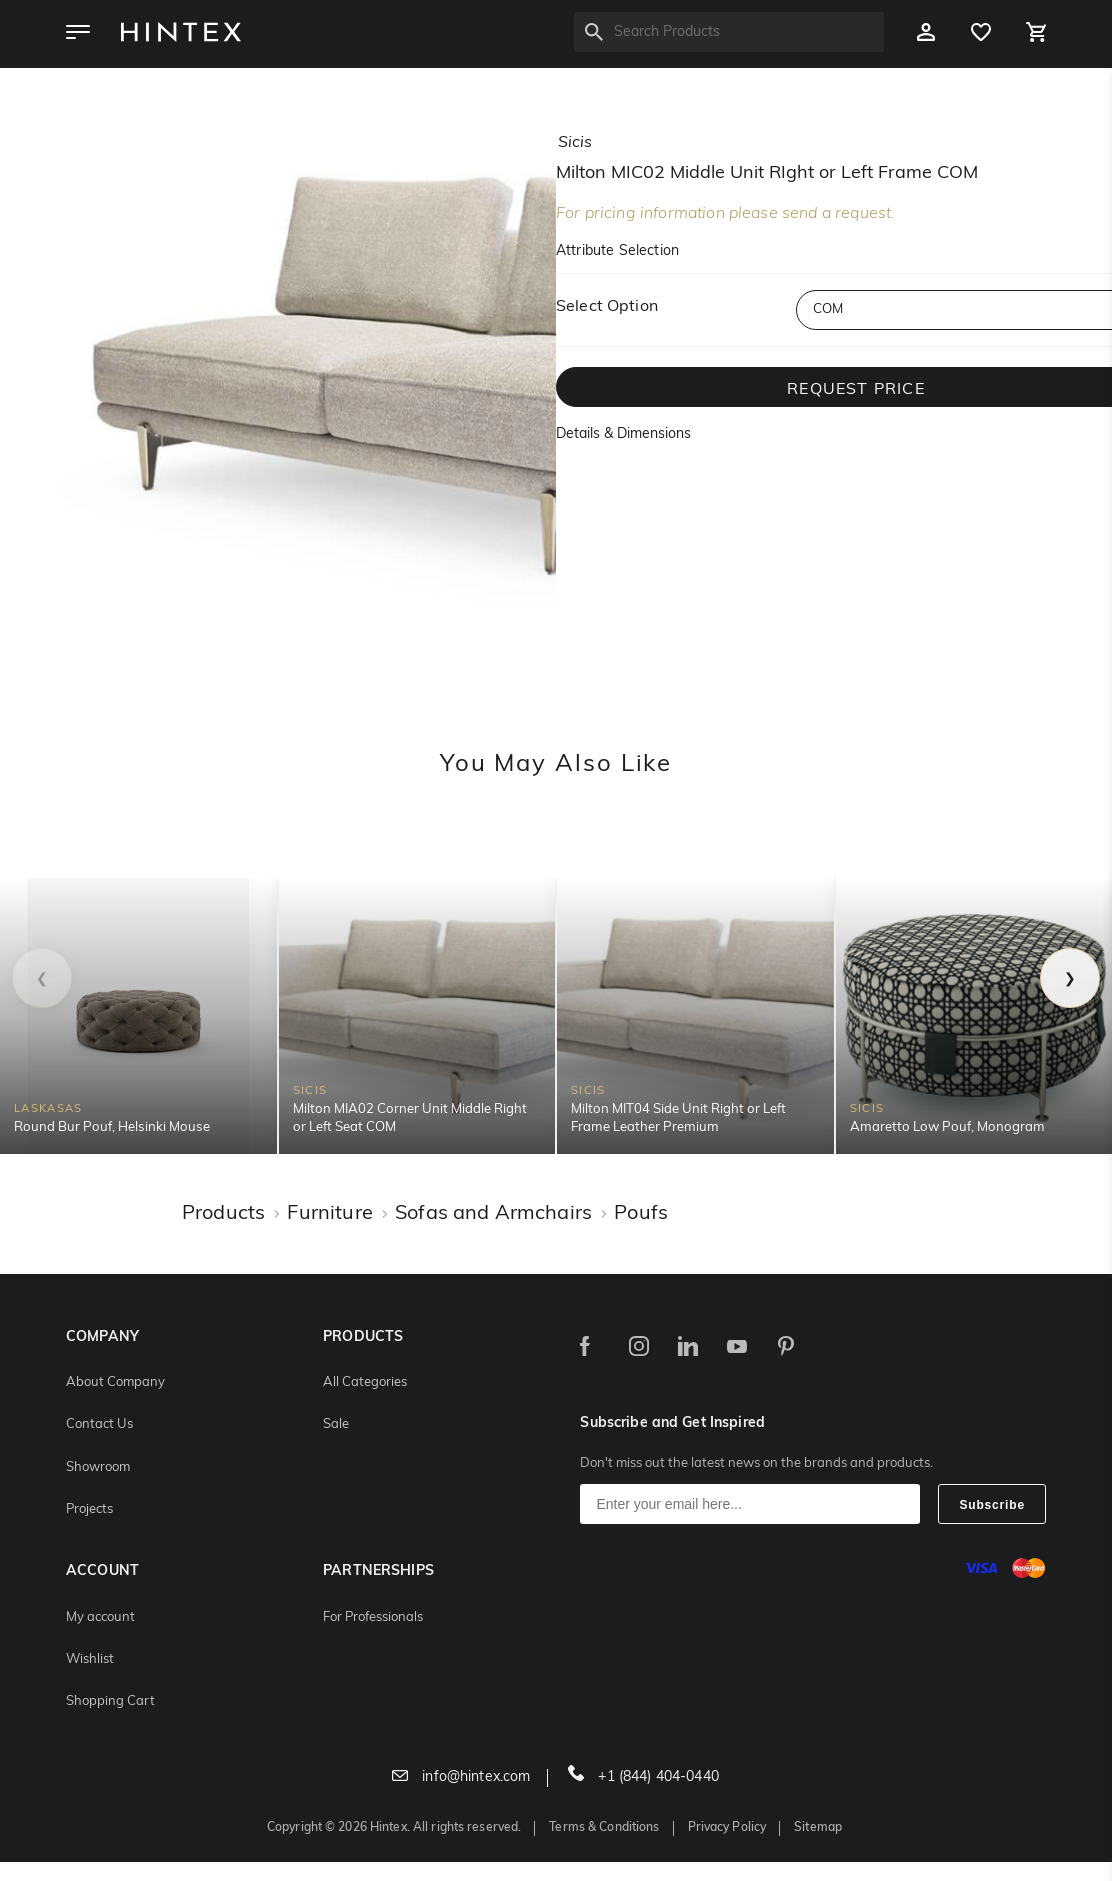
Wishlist (90, 1659)
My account (100, 1617)
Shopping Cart (110, 1701)
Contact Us (99, 1424)
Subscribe (992, 1505)
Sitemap (818, 1828)
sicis (575, 143)
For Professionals (373, 1617)
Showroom (98, 1467)
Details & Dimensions (623, 434)
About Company (115, 1382)
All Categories (365, 1382)
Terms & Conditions (604, 1828)
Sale (336, 1424)
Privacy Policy (727, 1828)
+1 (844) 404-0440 (643, 1777)
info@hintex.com (461, 1777)
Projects (89, 1509)
